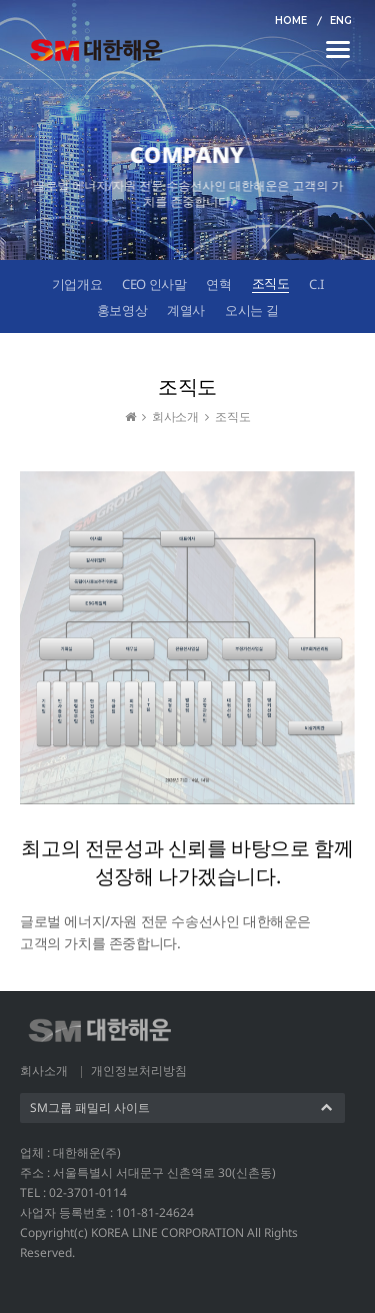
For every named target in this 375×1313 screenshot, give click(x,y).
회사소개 (44, 1070)
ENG (341, 20)
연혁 (218, 284)
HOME (291, 20)
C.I (316, 284)
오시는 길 (251, 310)
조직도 (271, 283)
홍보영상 (122, 310)
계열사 (186, 310)
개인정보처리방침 (139, 1070)
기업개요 (77, 284)
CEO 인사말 (154, 284)
